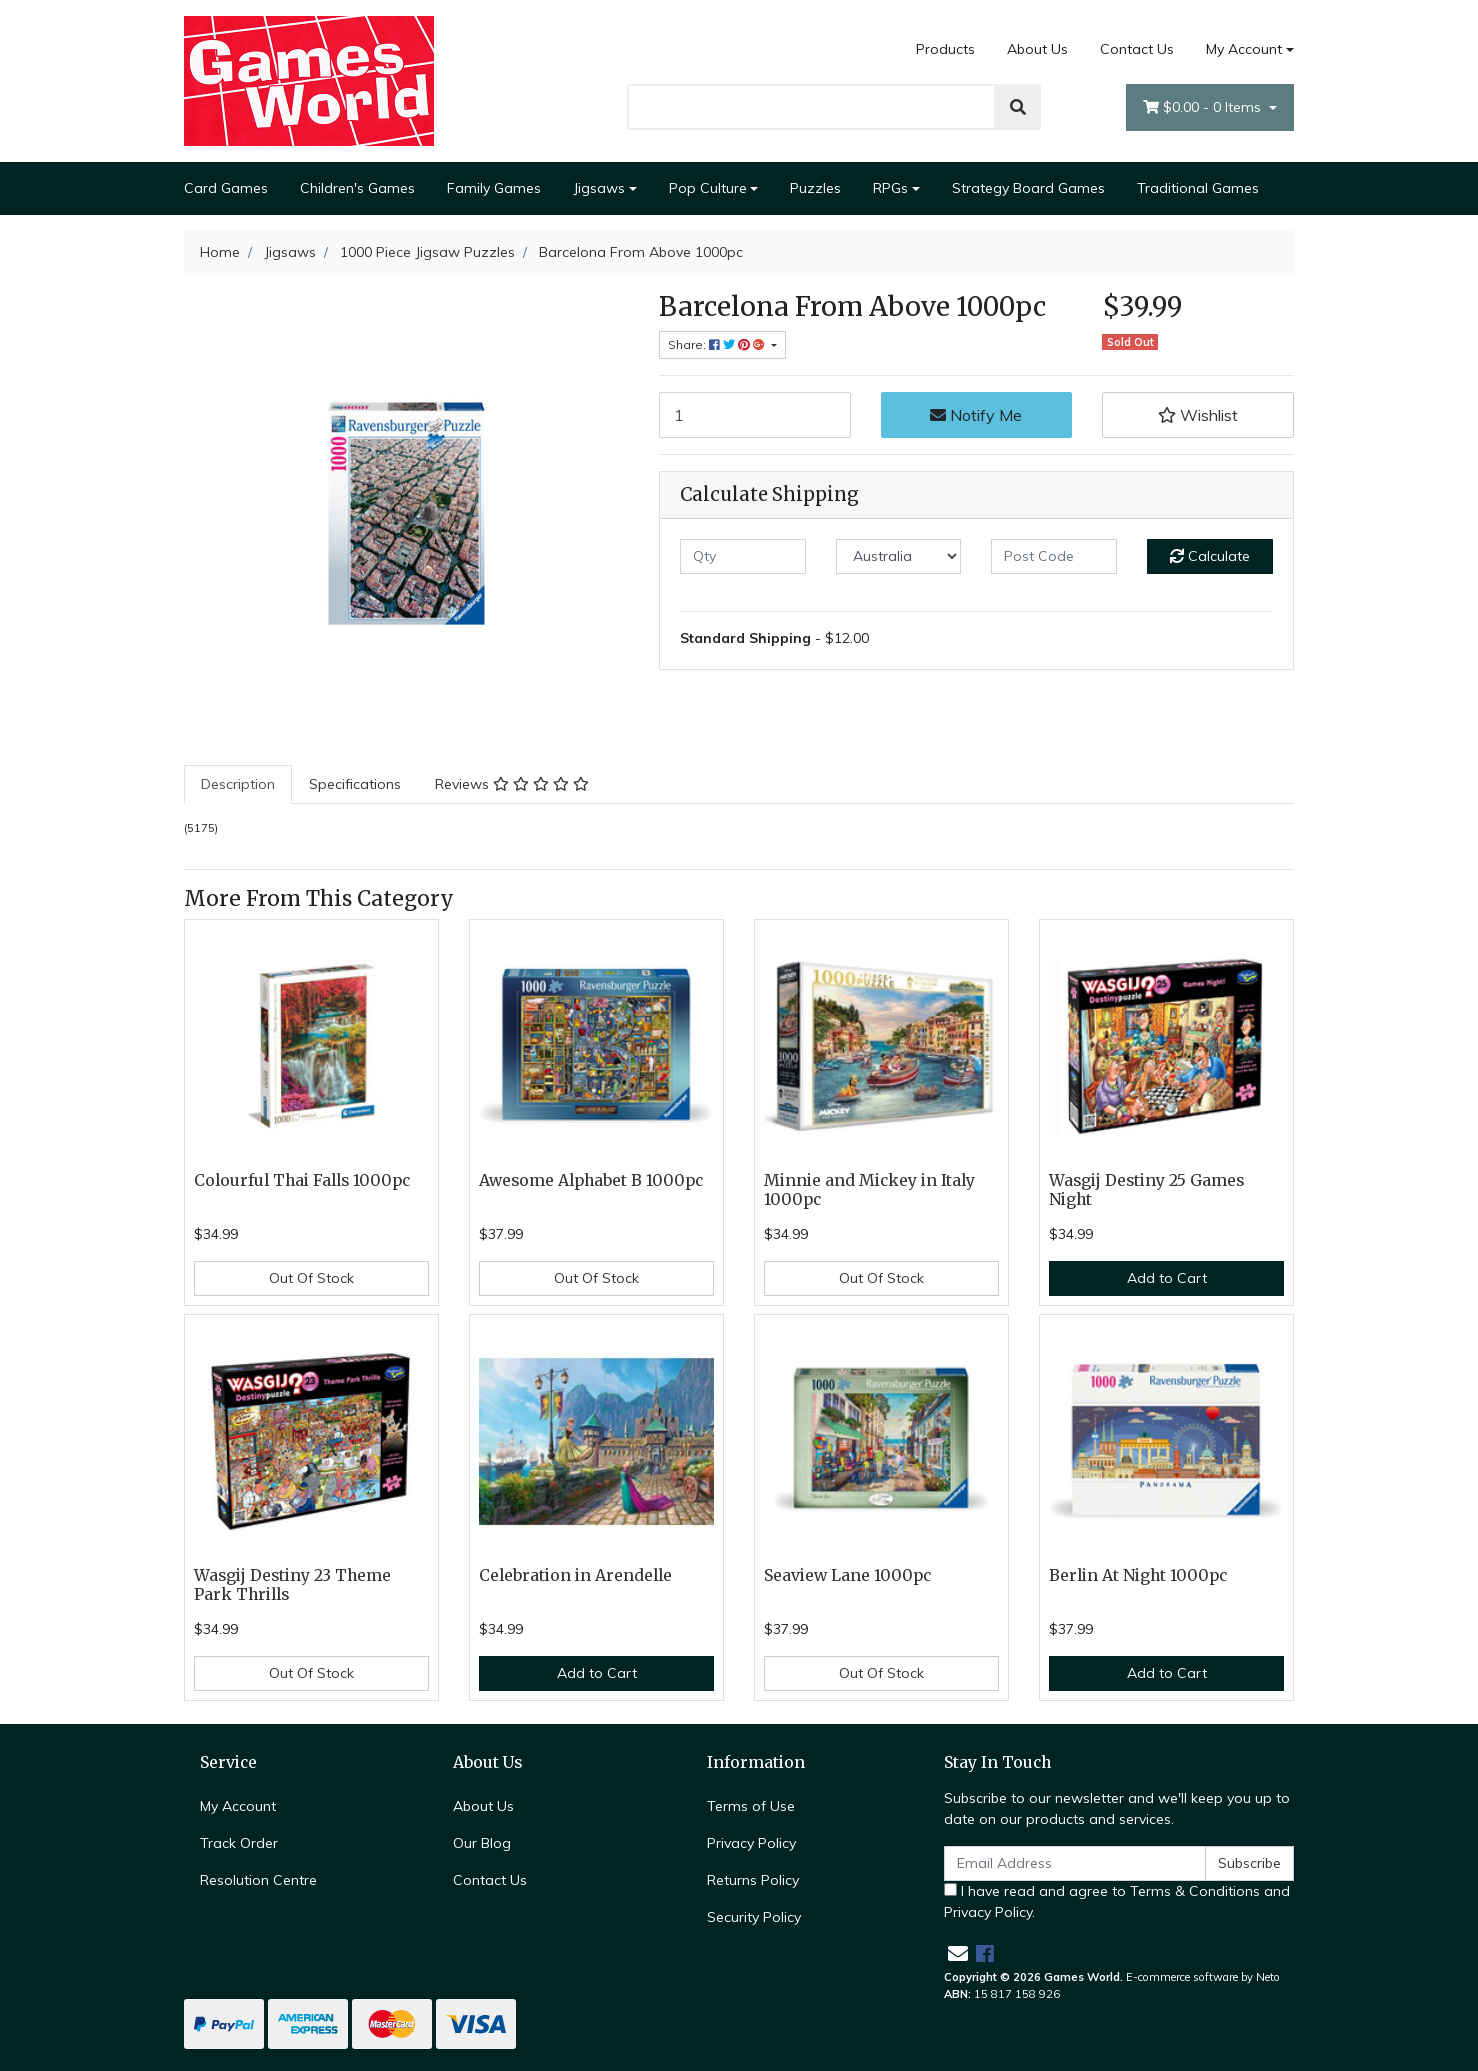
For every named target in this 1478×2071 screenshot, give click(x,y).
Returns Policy (753, 1880)
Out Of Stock (311, 1278)
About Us (1037, 49)
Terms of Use (751, 1806)
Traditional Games (1198, 188)
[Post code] (1054, 556)
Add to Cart (1167, 1278)
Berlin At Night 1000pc (1138, 1575)
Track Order (239, 1843)
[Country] (899, 556)
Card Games (226, 188)
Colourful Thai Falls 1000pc (302, 1180)
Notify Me (976, 415)
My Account (238, 1806)
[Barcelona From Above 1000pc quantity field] (755, 415)
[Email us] (958, 1953)
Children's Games (357, 188)
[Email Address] (1075, 1863)
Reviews (512, 784)
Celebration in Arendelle (575, 1575)
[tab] (238, 784)
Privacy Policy (751, 1843)
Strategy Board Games (1028, 188)
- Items (1204, 107)
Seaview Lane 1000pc (847, 1575)
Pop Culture (708, 188)
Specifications (355, 784)
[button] (1198, 415)
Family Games (494, 188)
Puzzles (815, 188)
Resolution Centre (258, 1880)
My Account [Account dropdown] (1244, 49)
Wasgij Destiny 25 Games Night (1146, 1190)
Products (945, 49)
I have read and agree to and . (1117, 1901)
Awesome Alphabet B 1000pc (591, 1180)
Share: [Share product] (718, 344)
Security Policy (754, 1917)
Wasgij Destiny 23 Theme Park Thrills (292, 1585)
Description (238, 784)
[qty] (743, 556)
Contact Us (1137, 49)
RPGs (890, 188)
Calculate (1210, 556)
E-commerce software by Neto (1203, 1977)
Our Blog (482, 1843)
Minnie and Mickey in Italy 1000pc (869, 1190)
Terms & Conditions (1195, 1891)
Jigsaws (599, 188)
